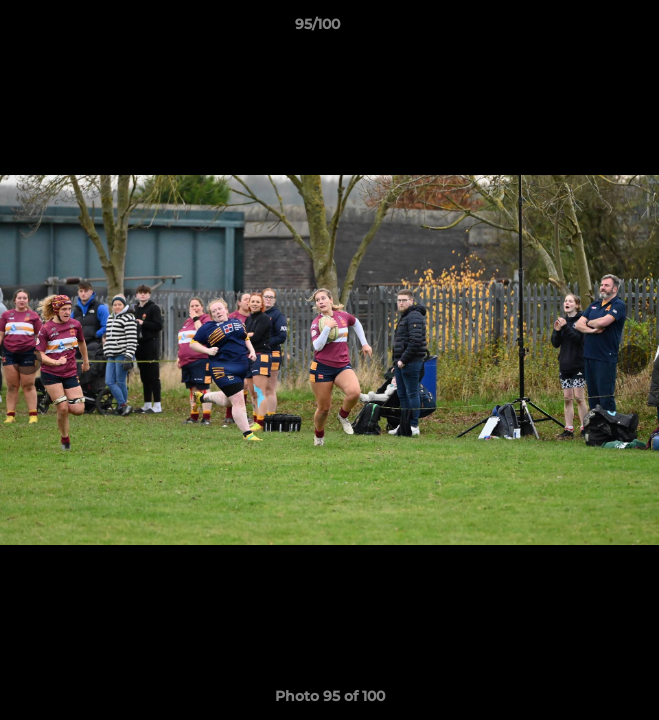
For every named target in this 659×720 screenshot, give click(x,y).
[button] (587, 29)
